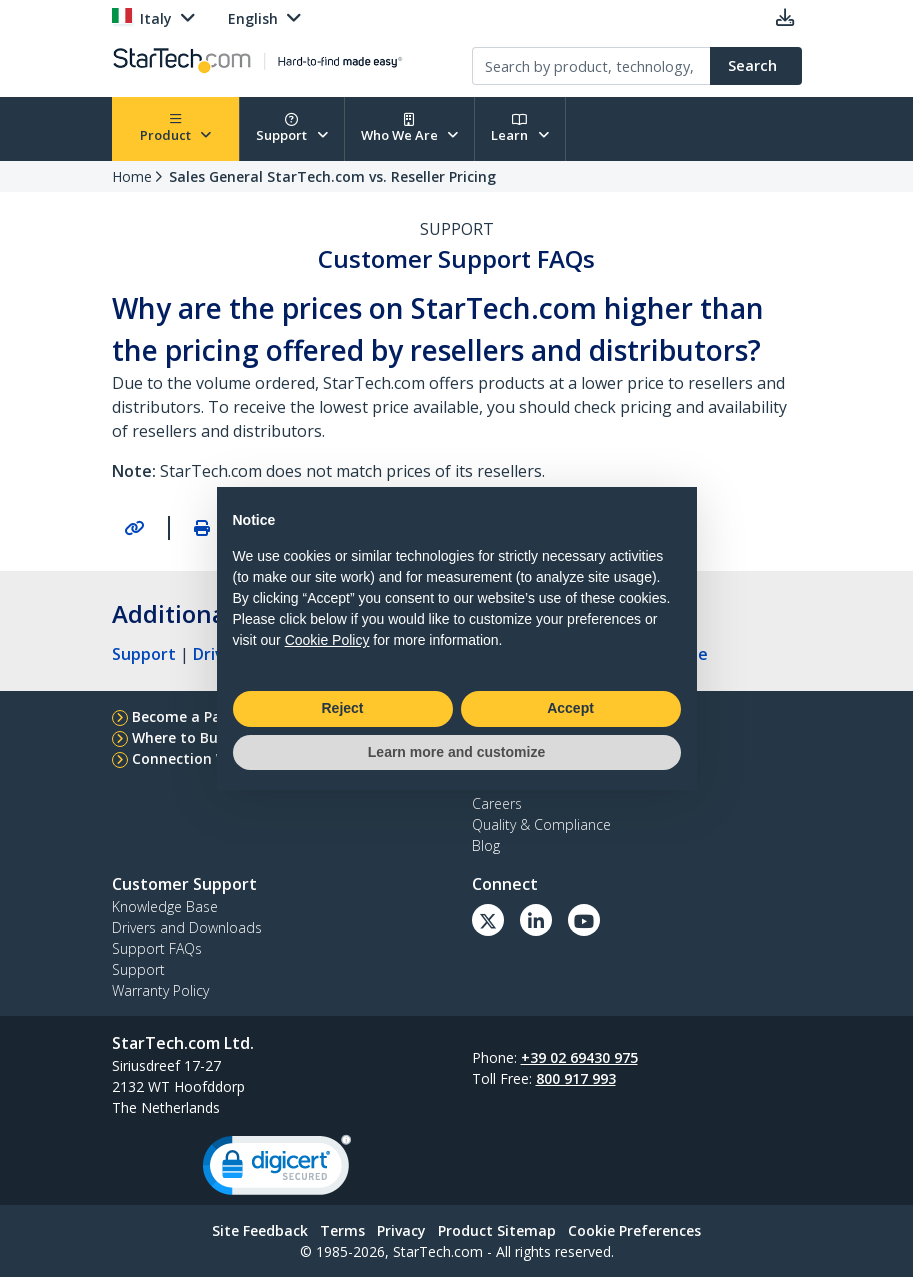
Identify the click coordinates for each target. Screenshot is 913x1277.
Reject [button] (342, 708)
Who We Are (410, 128)
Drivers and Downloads (187, 927)
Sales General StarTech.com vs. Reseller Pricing (332, 176)
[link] (277, 1169)
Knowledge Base (165, 906)
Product (176, 128)
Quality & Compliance (541, 824)
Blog (486, 845)
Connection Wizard (198, 758)
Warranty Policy (160, 990)
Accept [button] (570, 708)
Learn (520, 128)
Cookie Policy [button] (327, 640)
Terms (342, 1230)
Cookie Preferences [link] (634, 1230)
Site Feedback (260, 1230)
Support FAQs (157, 948)
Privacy (401, 1230)
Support (292, 128)
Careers (497, 803)
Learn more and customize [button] (456, 752)
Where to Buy (179, 737)
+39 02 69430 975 (579, 1057)
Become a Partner (194, 716)
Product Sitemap (497, 1230)
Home (132, 176)
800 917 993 (576, 1078)
